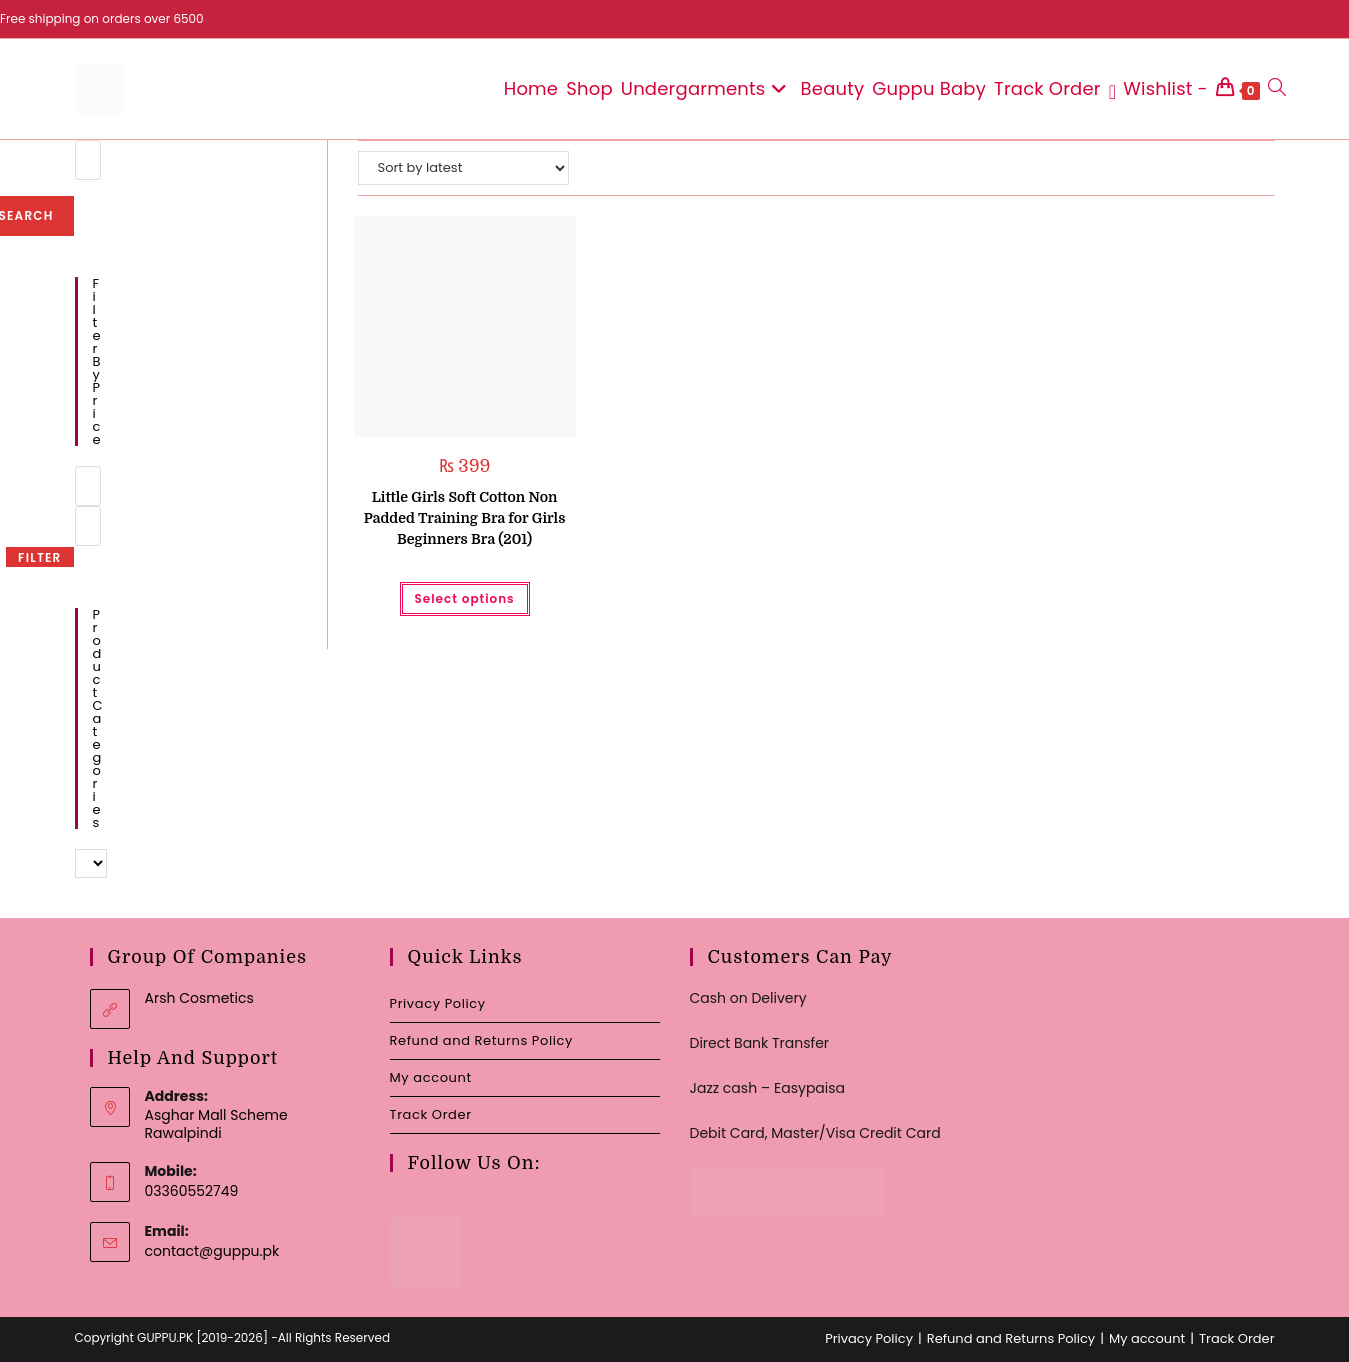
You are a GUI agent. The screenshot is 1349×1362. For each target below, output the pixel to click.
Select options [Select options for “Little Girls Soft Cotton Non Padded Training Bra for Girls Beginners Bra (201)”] (465, 598)
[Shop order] (463, 168)
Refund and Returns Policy (481, 1040)
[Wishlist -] (1158, 89)
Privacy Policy (438, 1003)
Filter (39, 557)
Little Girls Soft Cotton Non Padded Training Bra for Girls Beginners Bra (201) (465, 518)
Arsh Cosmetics (199, 998)
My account (431, 1077)
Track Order (431, 1114)
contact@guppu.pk (212, 1251)
